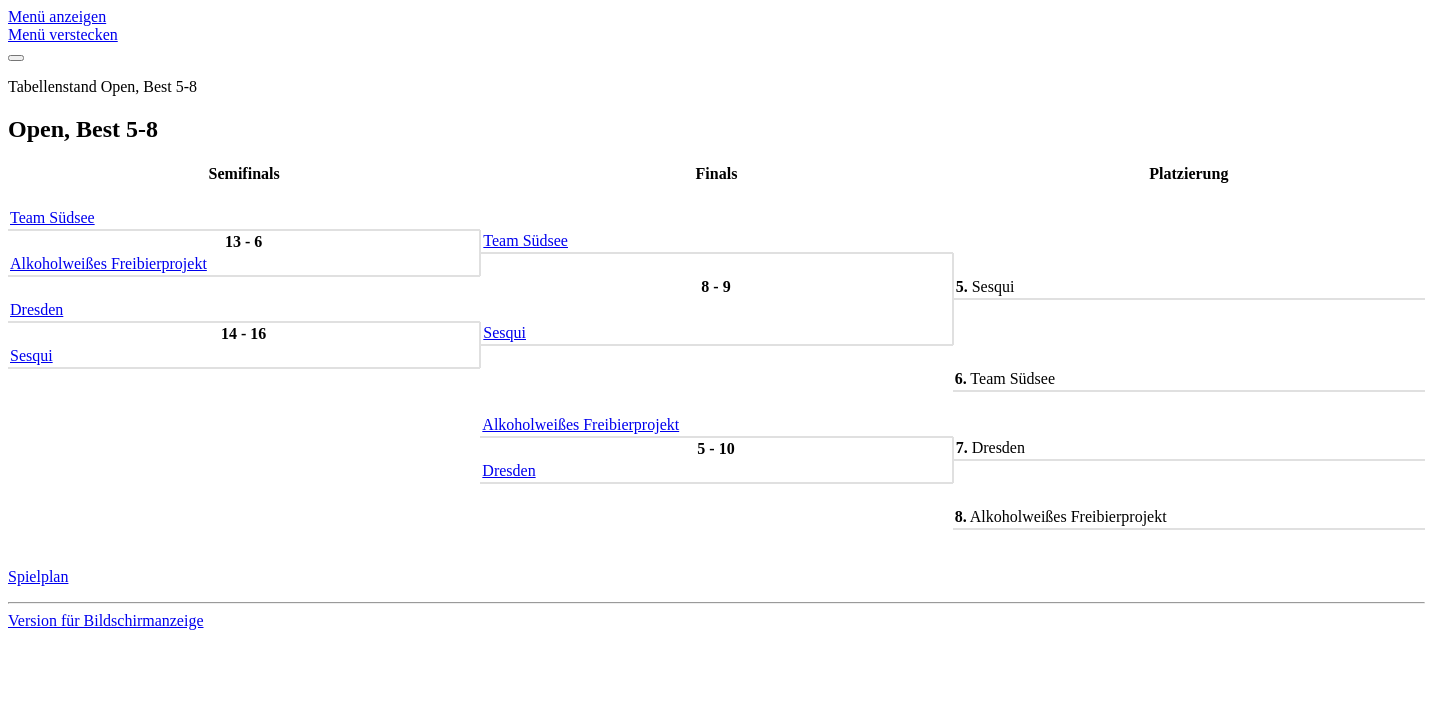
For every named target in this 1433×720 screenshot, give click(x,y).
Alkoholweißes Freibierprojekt (108, 263)
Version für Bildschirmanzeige (106, 620)
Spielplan (38, 576)
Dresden (36, 309)
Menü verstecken (63, 34)
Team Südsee (52, 217)
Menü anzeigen (57, 16)
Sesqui (504, 332)
